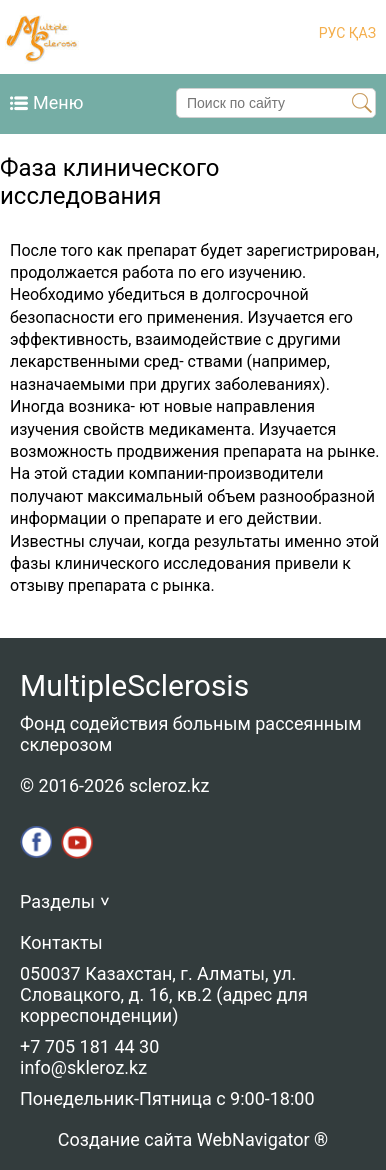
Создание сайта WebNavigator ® (193, 1139)
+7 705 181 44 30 (89, 1046)
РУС (332, 33)
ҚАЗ (360, 33)
